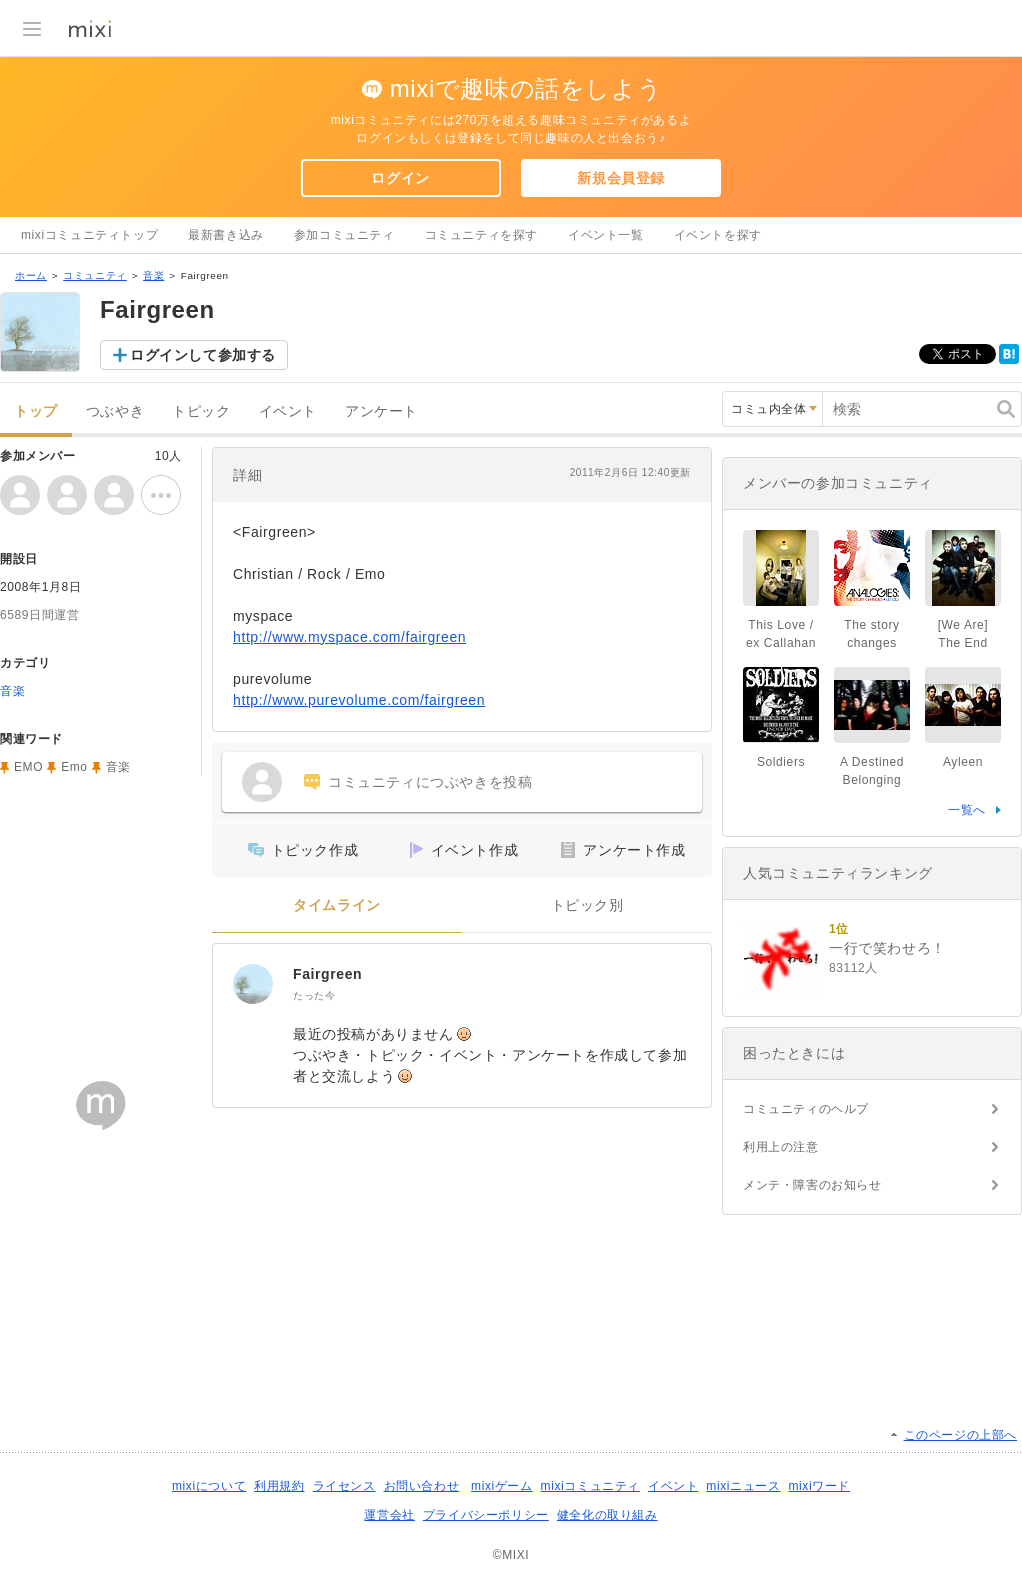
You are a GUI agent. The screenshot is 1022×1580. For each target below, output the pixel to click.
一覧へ (967, 810)
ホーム (31, 275)
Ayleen (963, 762)
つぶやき (115, 411)
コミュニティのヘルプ (806, 1109)
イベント (288, 411)
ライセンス (344, 1486)
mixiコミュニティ (590, 1486)
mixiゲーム (502, 1486)
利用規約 (279, 1486)
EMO (28, 767)
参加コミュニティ (344, 235)
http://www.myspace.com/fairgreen (349, 637)
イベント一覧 (606, 235)
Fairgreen (327, 974)
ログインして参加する (203, 355)
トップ (36, 411)
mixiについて (209, 1486)
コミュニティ (95, 275)
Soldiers (781, 762)
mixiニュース (743, 1486)
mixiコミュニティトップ (89, 235)
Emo (74, 767)
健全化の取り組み (607, 1515)
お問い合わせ (422, 1486)
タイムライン (337, 905)
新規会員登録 (621, 178)
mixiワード (819, 1486)
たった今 (314, 995)
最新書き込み (226, 235)
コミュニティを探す (481, 235)
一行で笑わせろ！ (887, 948)
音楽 (153, 275)
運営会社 (389, 1515)
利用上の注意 (781, 1147)
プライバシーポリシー (486, 1515)
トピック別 (587, 905)
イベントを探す (718, 235)
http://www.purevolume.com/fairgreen (359, 700)
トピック (201, 411)
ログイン (400, 178)
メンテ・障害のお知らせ (812, 1185)
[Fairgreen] (253, 984)
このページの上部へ (960, 1435)
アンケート (381, 411)
